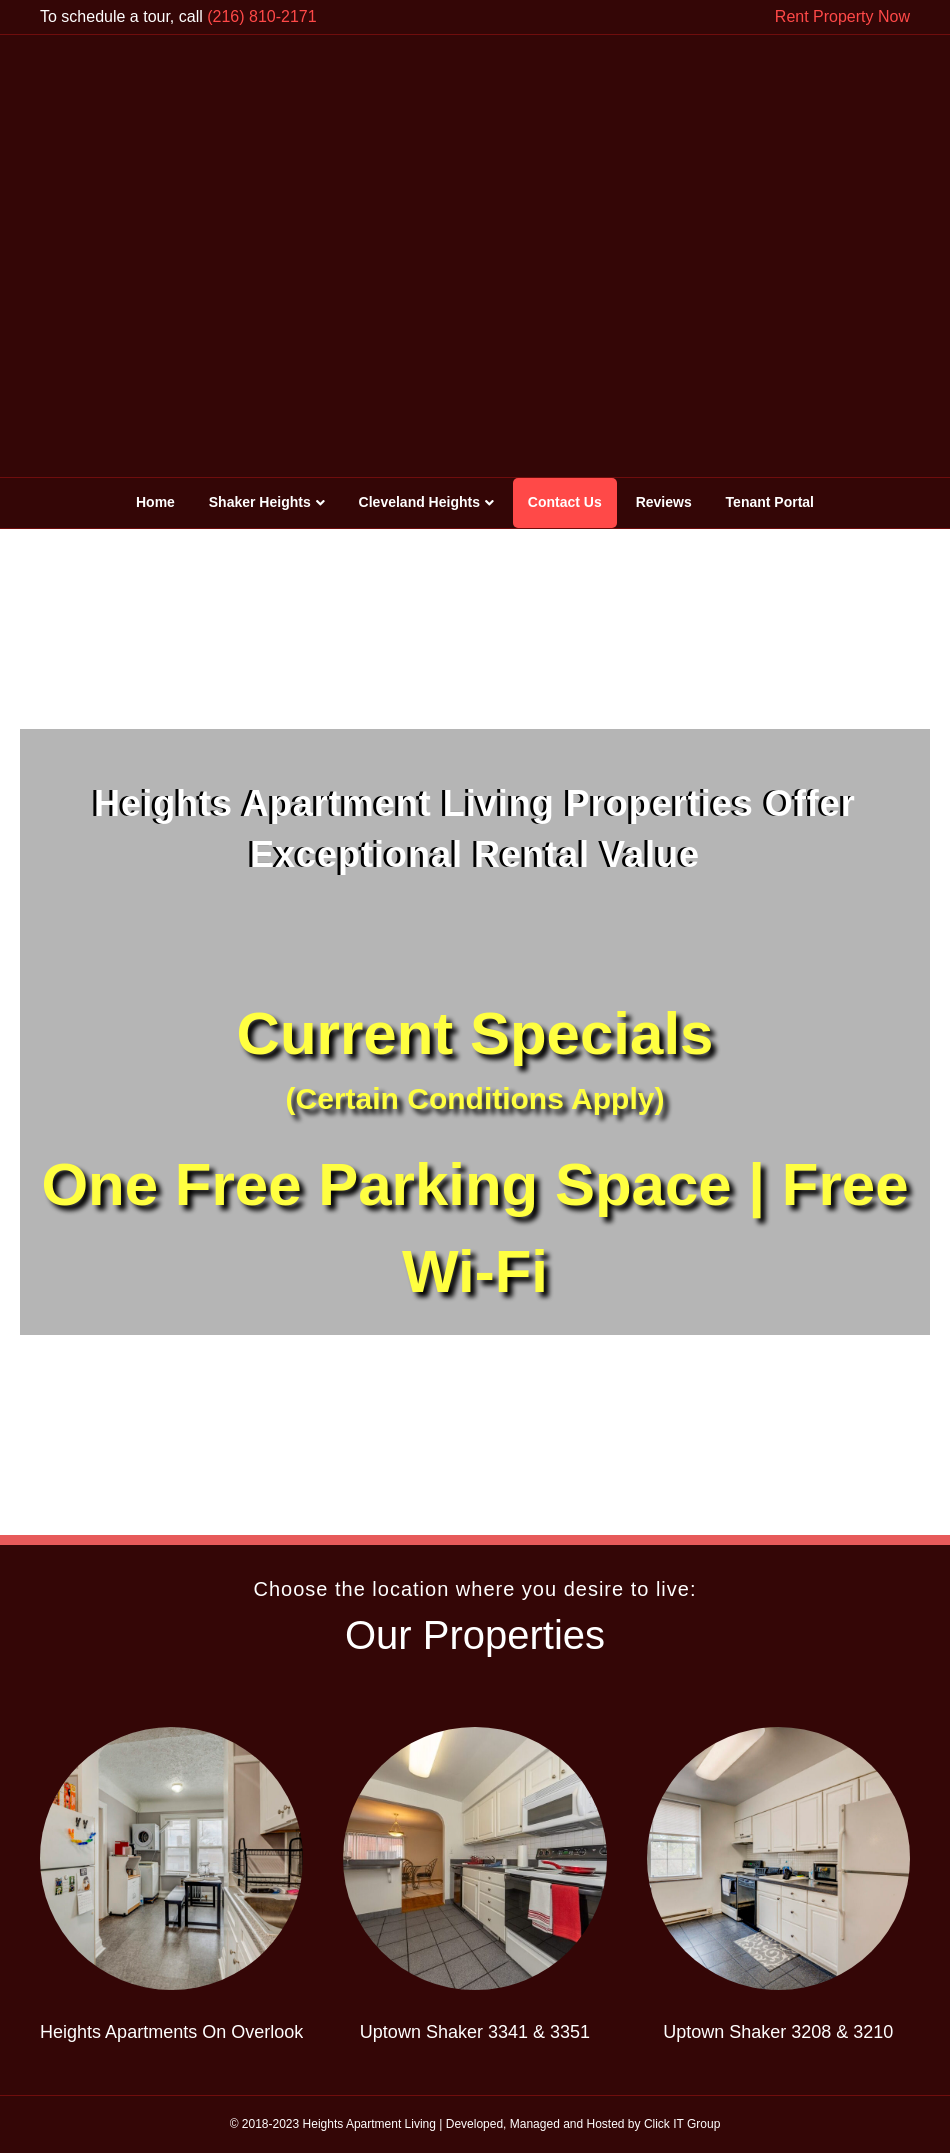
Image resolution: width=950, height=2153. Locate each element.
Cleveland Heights (419, 502)
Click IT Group (682, 2124)
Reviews (664, 502)
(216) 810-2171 (261, 16)
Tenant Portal (770, 502)
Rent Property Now (842, 16)
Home (155, 502)
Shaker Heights (260, 502)
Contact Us (565, 502)
